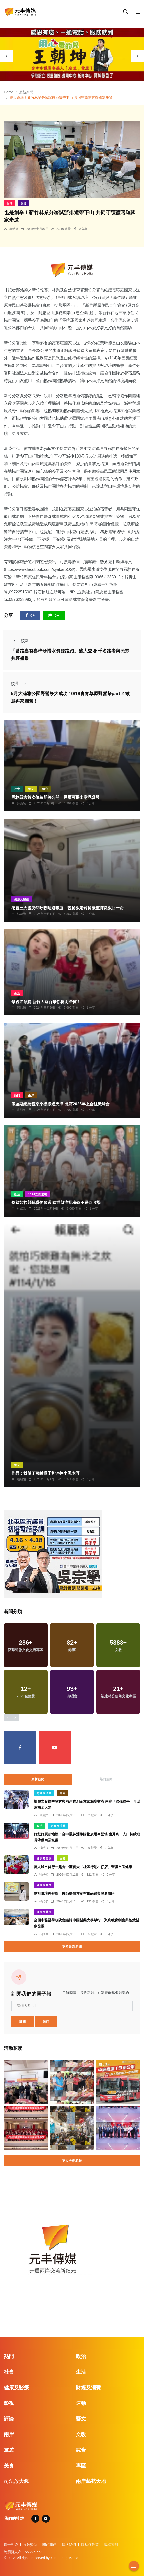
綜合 (45, 788)
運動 (81, 2403)
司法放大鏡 (16, 2481)
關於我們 (49, 2545)
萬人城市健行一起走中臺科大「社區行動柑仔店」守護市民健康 (83, 1867)
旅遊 (24, 203)
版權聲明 (111, 2545)
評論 (9, 2418)
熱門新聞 (106, 1779)
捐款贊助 (30, 2545)
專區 (81, 2465)
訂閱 (22, 2021)
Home (8, 92)
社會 (17, 788)
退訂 (46, 2021)
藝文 (31, 788)
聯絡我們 (69, 2545)
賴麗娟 (21, 1479)
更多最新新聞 (72, 1946)
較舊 (20, 683)
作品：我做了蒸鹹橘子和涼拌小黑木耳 (45, 1473)
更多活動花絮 (72, 2161)
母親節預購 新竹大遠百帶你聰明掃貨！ (46, 1002)
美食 (9, 2465)
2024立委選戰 (37, 1194)
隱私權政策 (90, 2545)
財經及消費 (44, 1793)
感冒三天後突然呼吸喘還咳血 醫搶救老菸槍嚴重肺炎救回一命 (67, 908)
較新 (20, 641)
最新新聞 (26, 92)
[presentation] (6, 56)
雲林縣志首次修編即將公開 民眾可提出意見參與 (55, 797)
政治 (17, 1194)
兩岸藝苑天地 (91, 2481)
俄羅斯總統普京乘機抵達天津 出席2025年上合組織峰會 (60, 1104)
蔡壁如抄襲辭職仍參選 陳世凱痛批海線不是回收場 (56, 1203)
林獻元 (21, 914)
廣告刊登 (11, 2545)
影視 (9, 2403)
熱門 (17, 1095)
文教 (63, 1858)
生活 (10, 203)
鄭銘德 (13, 229)
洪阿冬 (21, 1110)
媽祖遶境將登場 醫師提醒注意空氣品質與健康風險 (74, 1893)
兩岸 (31, 1095)
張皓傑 (43, 1848)
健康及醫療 (21, 899)
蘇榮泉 (21, 803)
